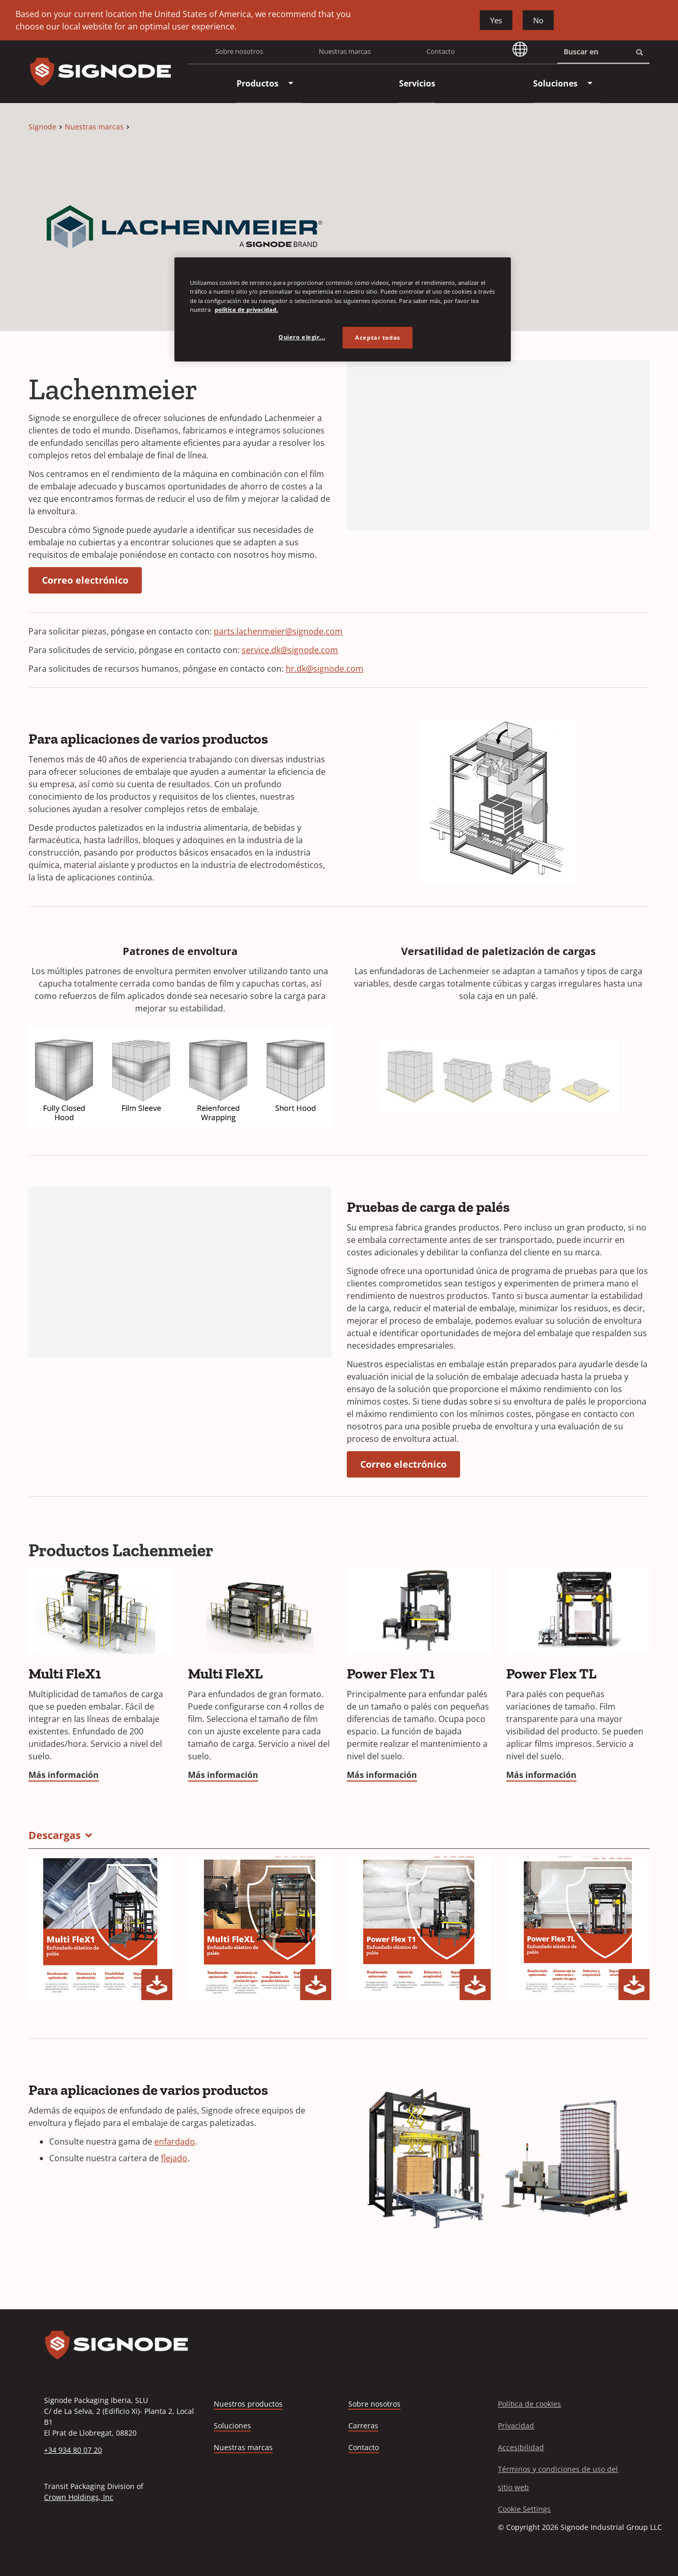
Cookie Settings (524, 2509)
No (538, 20)
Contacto (440, 51)
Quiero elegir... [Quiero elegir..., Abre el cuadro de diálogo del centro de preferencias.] (301, 337)
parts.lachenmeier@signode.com (278, 631)
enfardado (174, 2141)
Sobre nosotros (239, 51)
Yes (496, 20)
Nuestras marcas (345, 51)
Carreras (363, 2426)
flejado (174, 2158)
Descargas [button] (54, 1835)
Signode (42, 127)
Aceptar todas (377, 337)
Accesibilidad (521, 2447)
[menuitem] (257, 83)
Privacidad (516, 2425)
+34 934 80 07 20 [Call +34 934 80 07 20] (73, 2450)
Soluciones (232, 2425)
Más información (63, 1775)
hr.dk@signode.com (324, 668)
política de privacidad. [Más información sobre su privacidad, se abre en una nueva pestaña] (246, 309)
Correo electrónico (85, 580)
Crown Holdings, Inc (78, 2497)
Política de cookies (529, 2404)
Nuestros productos (248, 2404)
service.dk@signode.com (290, 650)
